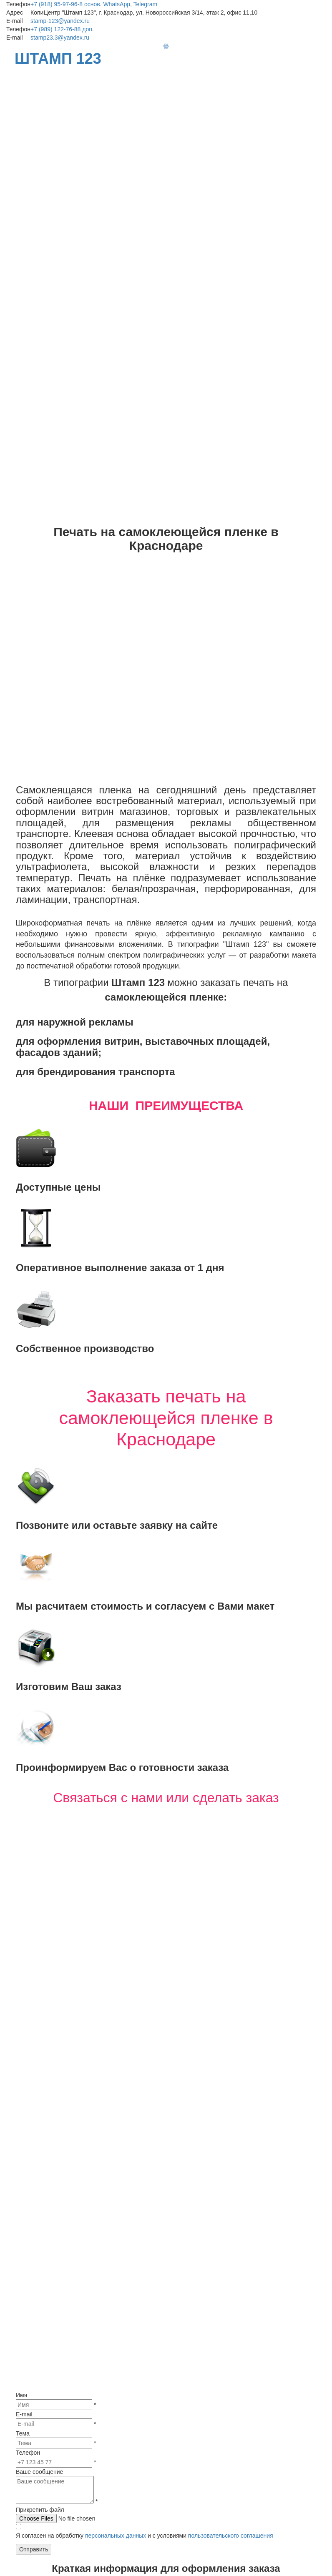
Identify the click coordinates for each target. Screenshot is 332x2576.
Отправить (33, 2165)
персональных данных (115, 2151)
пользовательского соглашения (230, 2151)
